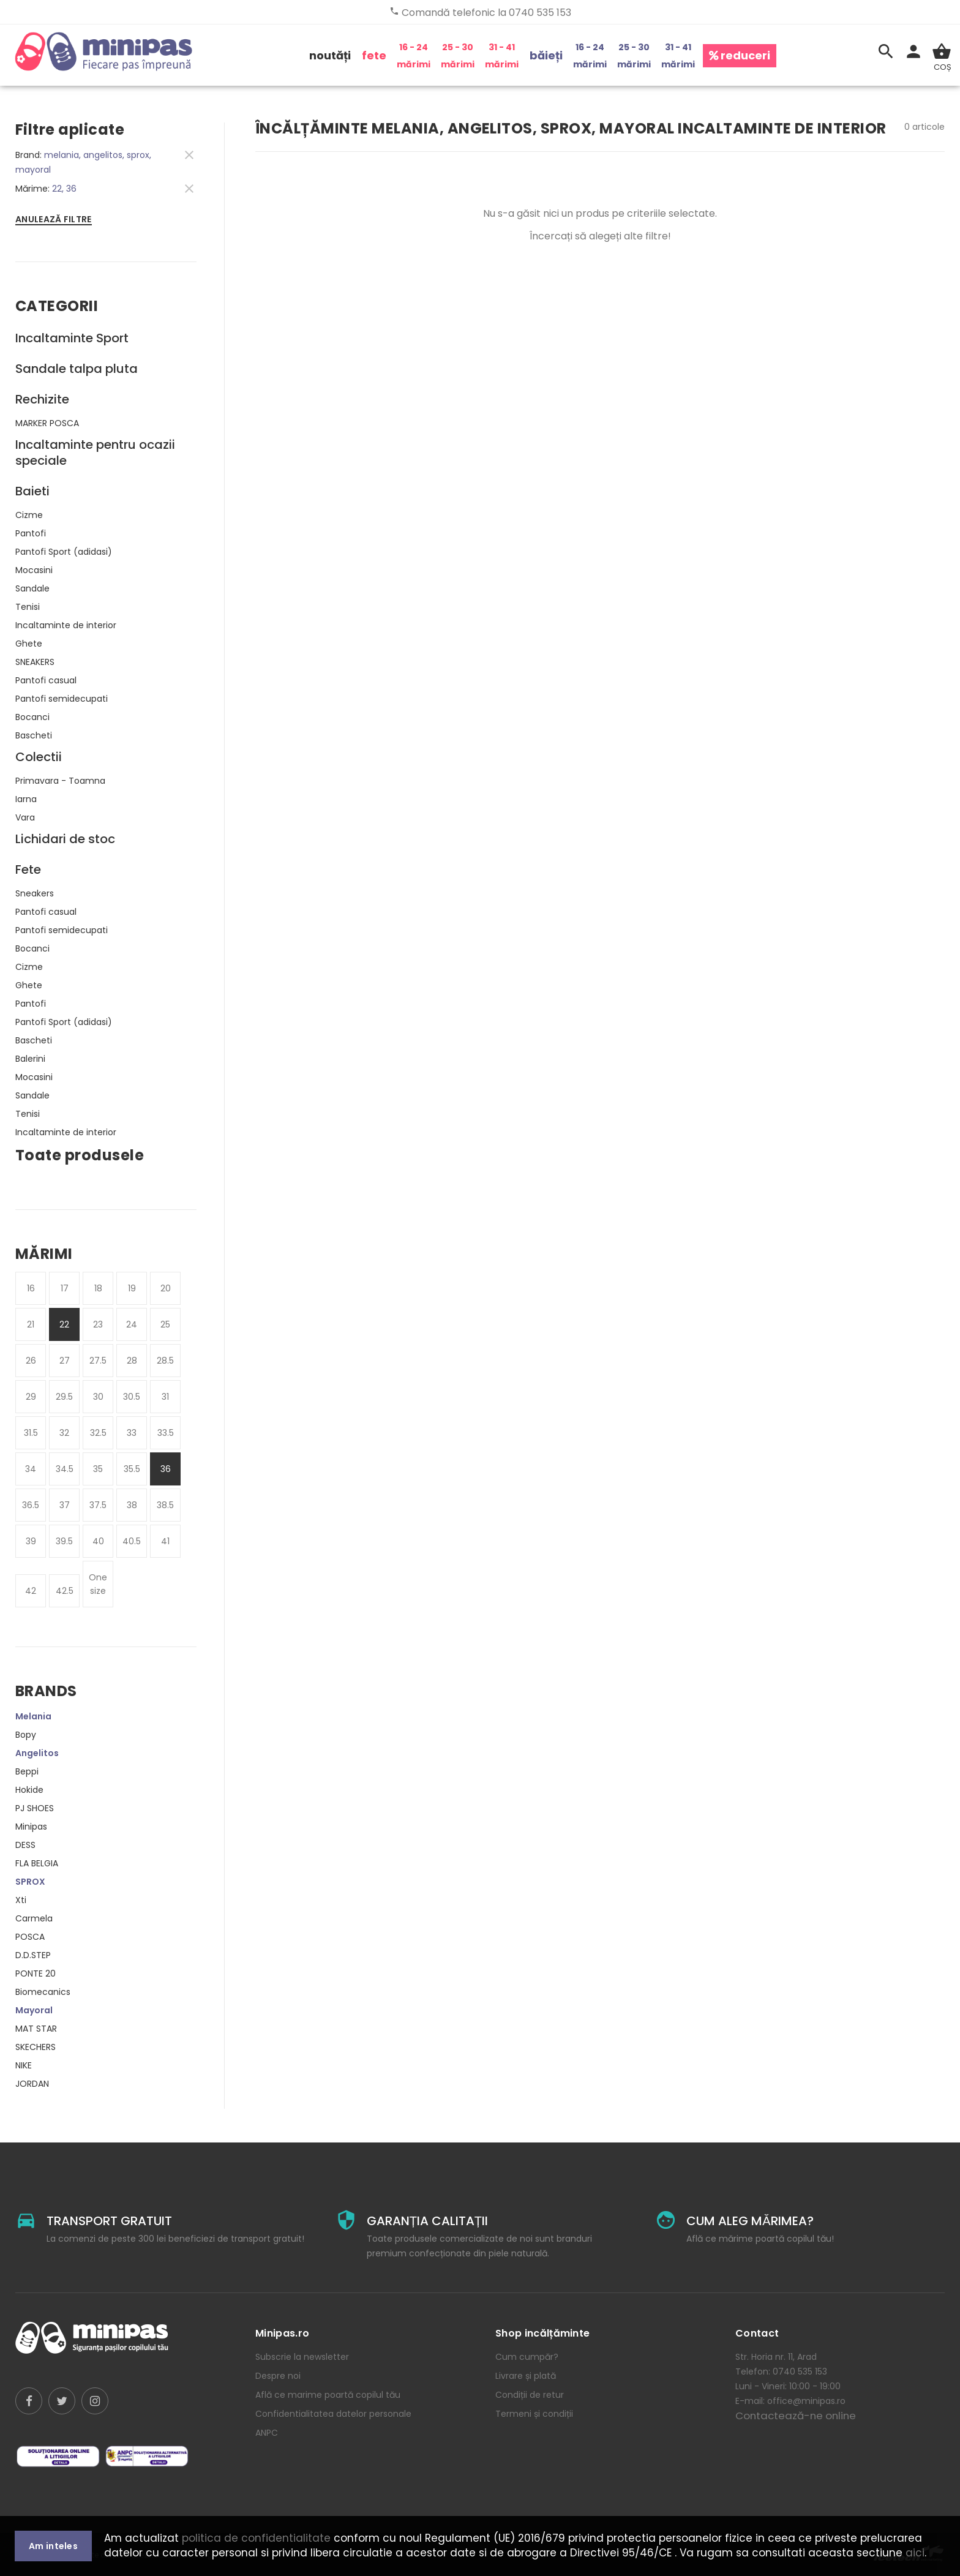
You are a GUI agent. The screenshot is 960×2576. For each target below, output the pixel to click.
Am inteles (53, 2546)
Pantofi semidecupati (61, 699)
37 (64, 1505)
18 (98, 1288)
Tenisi (27, 607)
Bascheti (33, 735)
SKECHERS (35, 2047)
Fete (28, 869)
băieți (546, 55)
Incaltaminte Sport (72, 338)
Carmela (34, 1918)
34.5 (64, 1469)
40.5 (131, 1541)
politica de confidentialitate (256, 2538)
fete (374, 55)
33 (132, 1433)
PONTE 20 (35, 1973)
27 (64, 1360)
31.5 (31, 1433)
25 (165, 1324)
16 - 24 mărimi (413, 55)
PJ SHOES (34, 1808)
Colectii (38, 756)
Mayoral (34, 2010)
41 (165, 1541)
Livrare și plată (525, 2376)
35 (98, 1469)
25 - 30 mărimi (457, 55)
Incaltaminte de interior (65, 625)
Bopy (25, 1735)
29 (31, 1397)
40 (98, 1541)
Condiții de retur (529, 2395)
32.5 (98, 1433)
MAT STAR (36, 2028)
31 (165, 1397)
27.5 (98, 1360)
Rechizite (42, 399)
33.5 (165, 1433)
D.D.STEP (33, 1955)
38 (132, 1505)
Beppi (27, 1771)
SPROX (30, 1882)
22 (64, 1324)
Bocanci (32, 717)
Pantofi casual (46, 680)
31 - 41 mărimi (502, 55)
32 (64, 1433)
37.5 (98, 1505)
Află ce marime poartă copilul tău (327, 2395)
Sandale (32, 588)
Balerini (30, 1059)
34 (30, 1469)
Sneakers (34, 893)
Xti (20, 1900)
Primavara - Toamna (60, 781)
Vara (25, 817)
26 (31, 1360)
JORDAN (32, 2084)
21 (30, 1324)
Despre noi (278, 2376)
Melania (33, 1716)
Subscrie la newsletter (302, 2357)
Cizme (29, 515)
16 (31, 1288)
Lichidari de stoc (65, 838)
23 (98, 1324)
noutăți (330, 55)
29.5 (64, 1397)
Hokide (29, 1790)
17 (65, 1288)
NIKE (23, 2065)
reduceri (739, 55)
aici (915, 2552)
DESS (25, 1845)
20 (165, 1288)
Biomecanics (42, 1992)
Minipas (31, 1826)
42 (30, 1591)
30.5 (131, 1397)
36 (165, 1469)
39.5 (64, 1541)
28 (132, 1360)
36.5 (30, 1505)
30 (98, 1397)
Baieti (32, 491)
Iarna (26, 799)
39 (31, 1541)
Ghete (28, 643)
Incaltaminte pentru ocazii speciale (95, 452)
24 (131, 1324)
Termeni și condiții (534, 2414)
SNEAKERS (34, 662)
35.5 (132, 1469)
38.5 (165, 1505)
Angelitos (37, 1753)
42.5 (64, 1591)
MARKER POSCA (47, 423)
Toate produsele (79, 1155)
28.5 (165, 1360)
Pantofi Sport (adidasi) (63, 552)
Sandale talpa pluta (76, 368)
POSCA (30, 1937)
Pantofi (30, 533)
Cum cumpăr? (526, 2357)
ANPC (266, 2433)
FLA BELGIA (36, 1863)
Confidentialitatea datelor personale (333, 2414)
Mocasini (34, 570)
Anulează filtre (53, 219)
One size (98, 1584)
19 (132, 1288)
